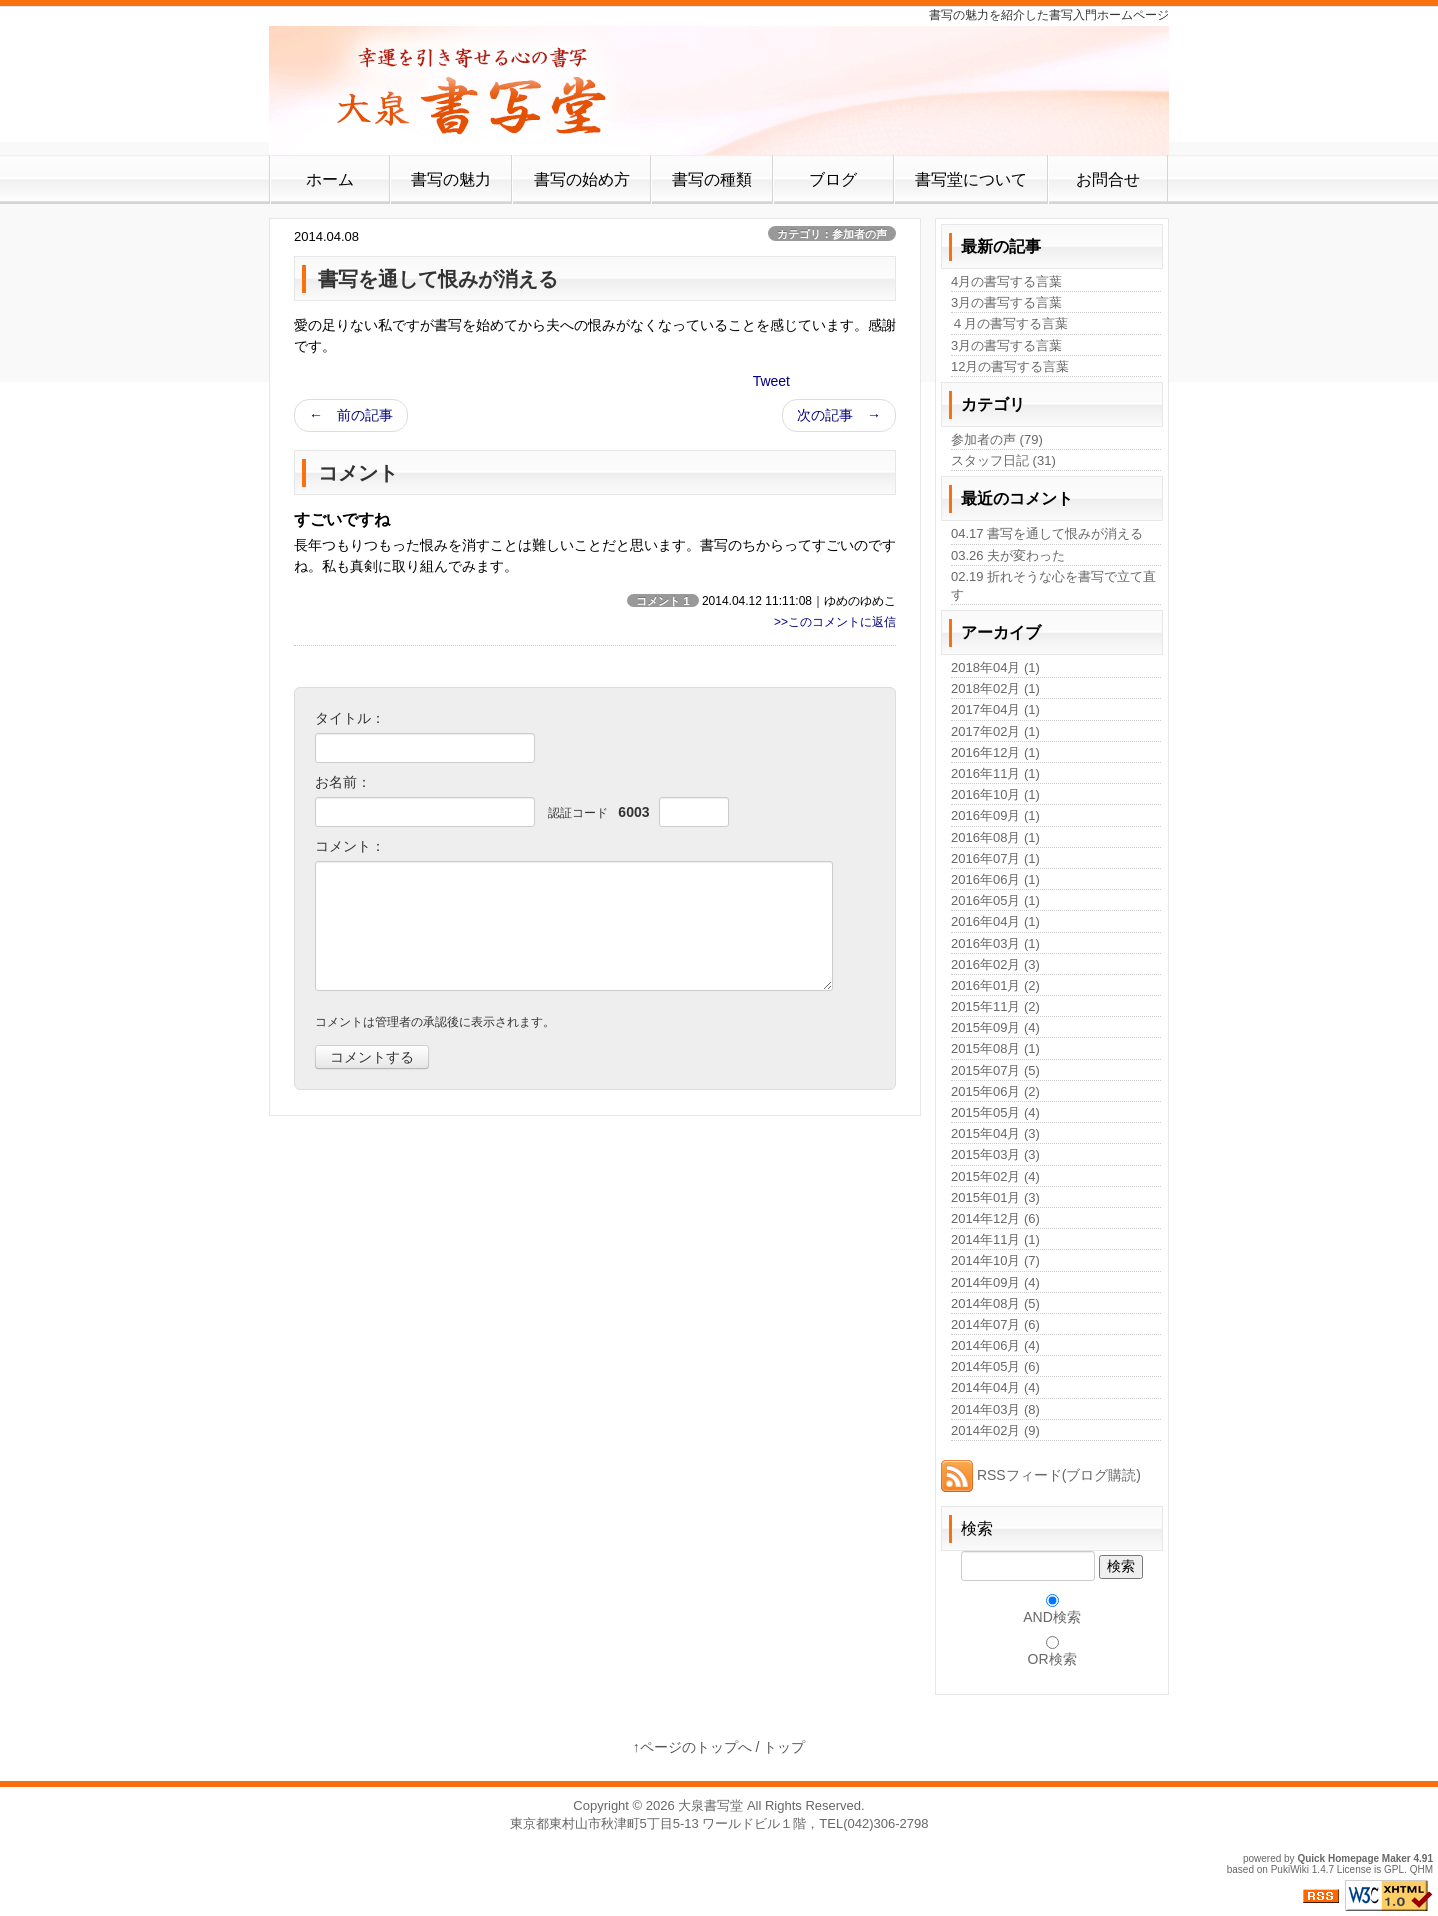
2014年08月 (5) (995, 1303)
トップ (784, 1747)
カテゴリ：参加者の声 (832, 234)
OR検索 (1052, 1659)
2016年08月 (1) (995, 837)
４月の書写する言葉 (1009, 323)
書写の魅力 (451, 179)
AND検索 (1052, 1617)
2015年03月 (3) (995, 1154)
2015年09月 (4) (995, 1027)
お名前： (343, 782)
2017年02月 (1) (995, 731)
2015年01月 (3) (995, 1197)
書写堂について (971, 179)
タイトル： (350, 718)
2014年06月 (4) (995, 1345)
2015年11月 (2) (995, 1006)
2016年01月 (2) (995, 985)
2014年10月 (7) (995, 1260)
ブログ (833, 179)
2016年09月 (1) (995, 815)
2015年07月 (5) (995, 1070)
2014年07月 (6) (995, 1324)
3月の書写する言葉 (1006, 302)
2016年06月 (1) (995, 879)
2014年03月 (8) (995, 1409)
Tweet (771, 381)
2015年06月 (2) (995, 1091)
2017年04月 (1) (995, 709)
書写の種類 (712, 179)
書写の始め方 (582, 179)
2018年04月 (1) (995, 667)
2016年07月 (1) (995, 858)
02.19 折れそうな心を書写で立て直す (1053, 585)
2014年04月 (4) (995, 1387)
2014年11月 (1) (995, 1239)
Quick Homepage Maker (1353, 1858)
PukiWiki (1290, 1869)
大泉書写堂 (710, 1805)
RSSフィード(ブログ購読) (1041, 1475)
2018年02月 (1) (995, 688)
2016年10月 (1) (995, 794)
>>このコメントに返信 (835, 622)
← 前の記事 (351, 415)
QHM (1421, 1869)
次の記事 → (839, 415)
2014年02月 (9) (995, 1430)
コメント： (350, 846)
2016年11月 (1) (995, 773)
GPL (1394, 1869)
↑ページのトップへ (692, 1747)
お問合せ (1108, 179)
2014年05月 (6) (995, 1366)
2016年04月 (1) (995, 921)
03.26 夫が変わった (1008, 555)
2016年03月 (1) (995, 943)
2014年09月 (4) (995, 1282)
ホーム (330, 179)
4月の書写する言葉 (1006, 281)
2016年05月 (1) (995, 900)
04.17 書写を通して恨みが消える (1047, 533)
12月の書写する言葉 (1010, 366)
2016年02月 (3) (995, 964)
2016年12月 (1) (995, 752)
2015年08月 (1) (995, 1048)
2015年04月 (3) (995, 1133)
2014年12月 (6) (995, 1218)
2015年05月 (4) (995, 1112)
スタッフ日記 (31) (1003, 460)
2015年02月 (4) (995, 1176)
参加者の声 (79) (997, 439)
